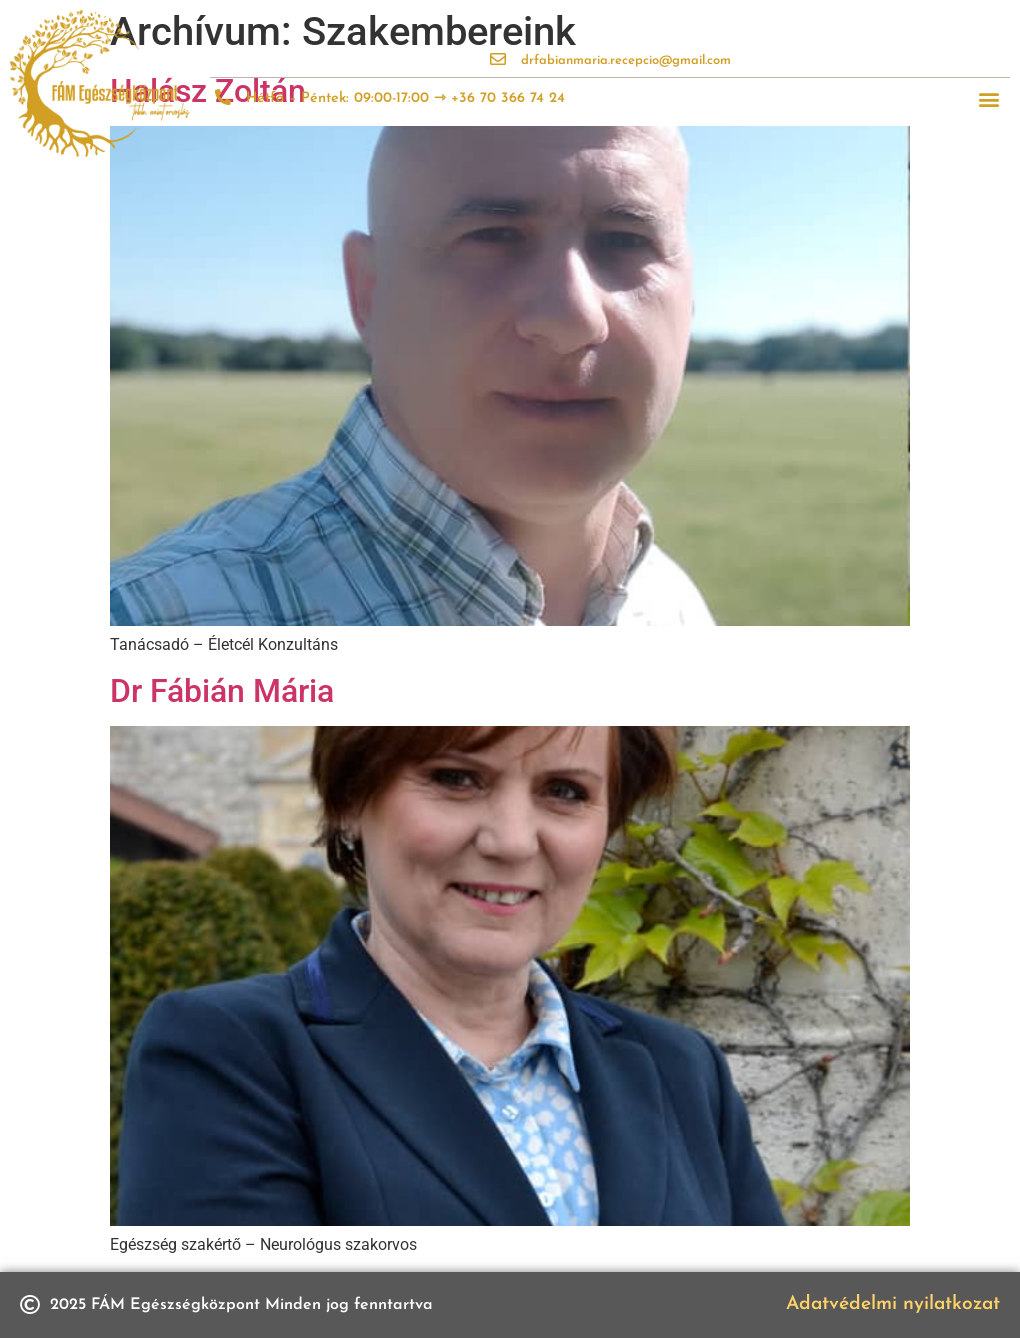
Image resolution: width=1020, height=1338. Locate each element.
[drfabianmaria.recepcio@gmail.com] (498, 59)
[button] (988, 99)
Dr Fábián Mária (222, 691)
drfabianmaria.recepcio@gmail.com (626, 60)
